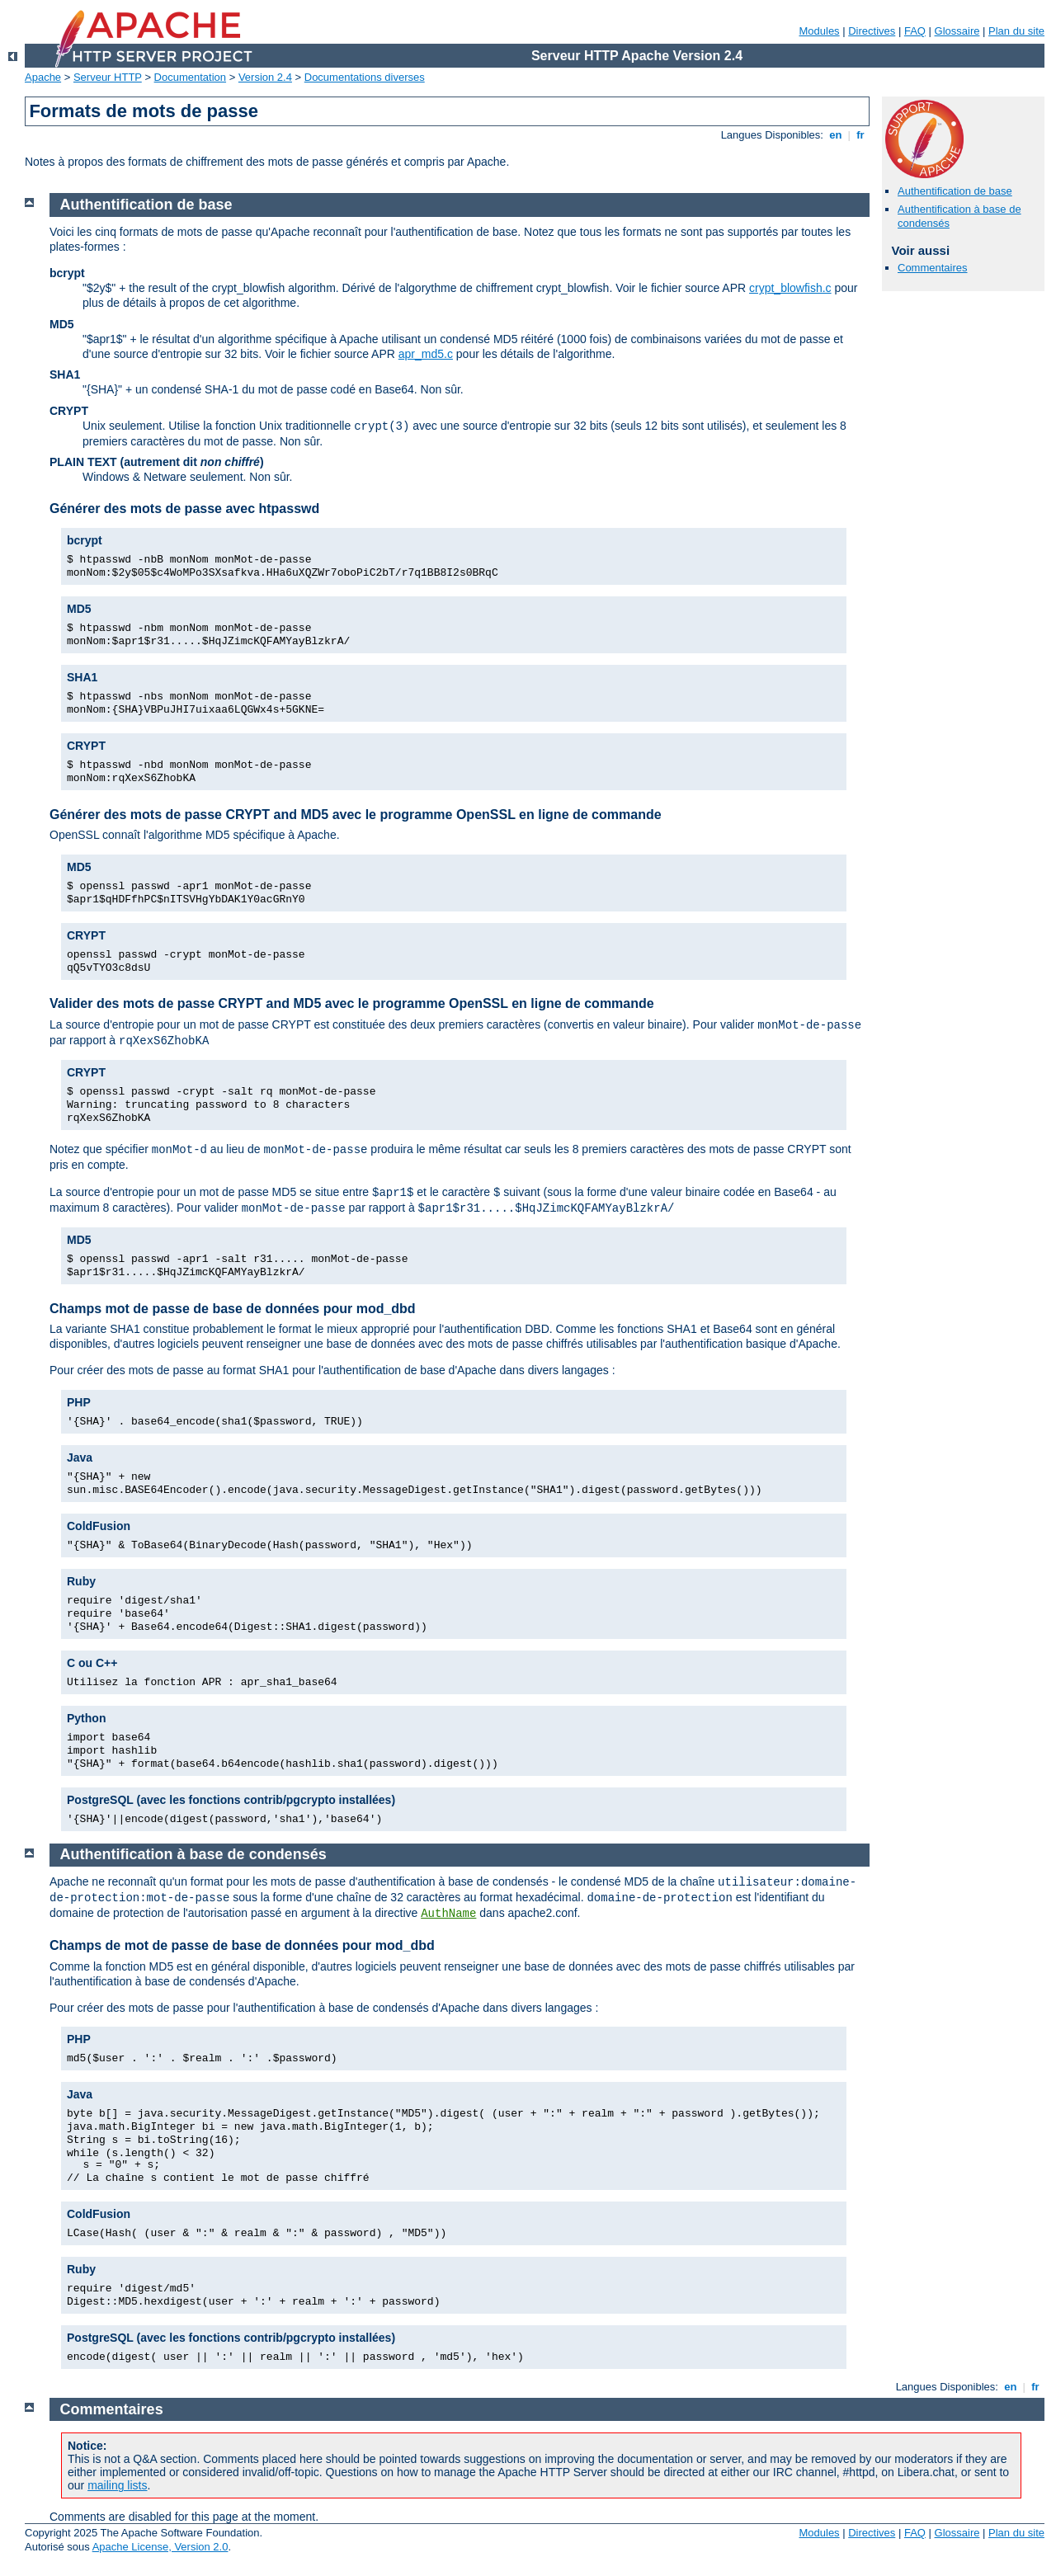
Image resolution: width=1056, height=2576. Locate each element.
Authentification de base (955, 191)
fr (861, 135)
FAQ (915, 31)
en (836, 135)
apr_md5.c (425, 353)
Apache (43, 77)
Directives (871, 31)
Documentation (190, 77)
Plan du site (1016, 31)
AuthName (448, 1913)
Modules (819, 31)
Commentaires (933, 267)
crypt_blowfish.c (790, 287)
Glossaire (957, 31)
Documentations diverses (364, 77)
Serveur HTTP (107, 77)
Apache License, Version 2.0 (160, 2547)
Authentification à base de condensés (193, 1854)
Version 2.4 (265, 77)
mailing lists (117, 2485)
